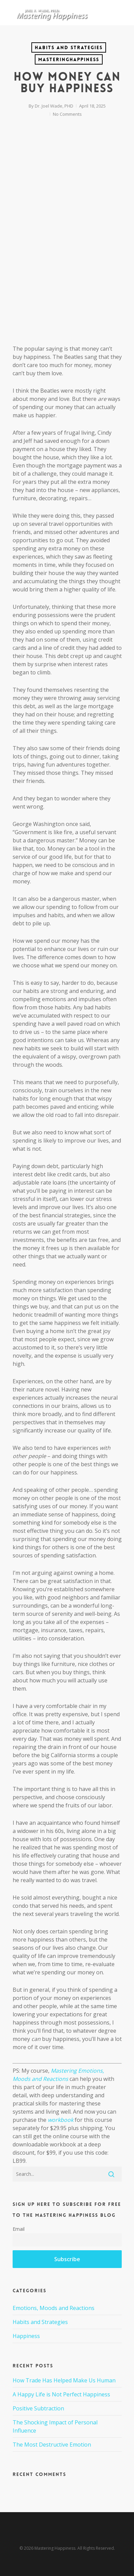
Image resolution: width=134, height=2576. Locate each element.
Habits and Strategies (69, 47)
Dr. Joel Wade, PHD (54, 106)
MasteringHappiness (68, 59)
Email (19, 2229)
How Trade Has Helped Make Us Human (64, 2380)
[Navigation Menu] (118, 12)
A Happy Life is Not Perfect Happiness (61, 2394)
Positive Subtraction (38, 2408)
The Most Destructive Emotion (52, 2444)
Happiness (26, 2336)
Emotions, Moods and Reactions (53, 2308)
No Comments (67, 114)
